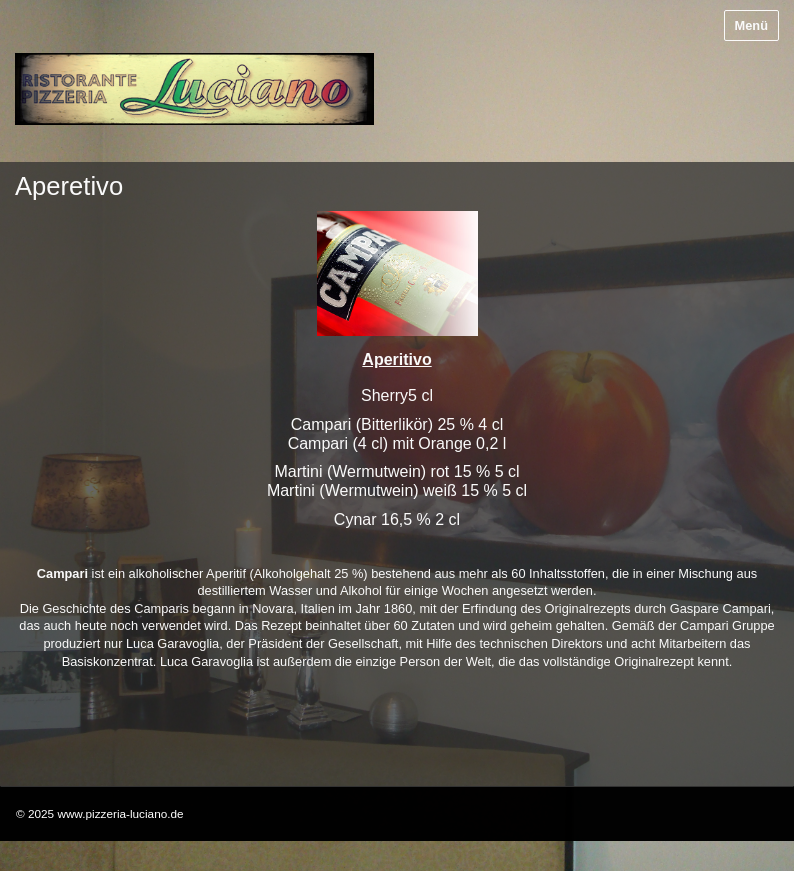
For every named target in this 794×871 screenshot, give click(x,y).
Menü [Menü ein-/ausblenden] (751, 25)
